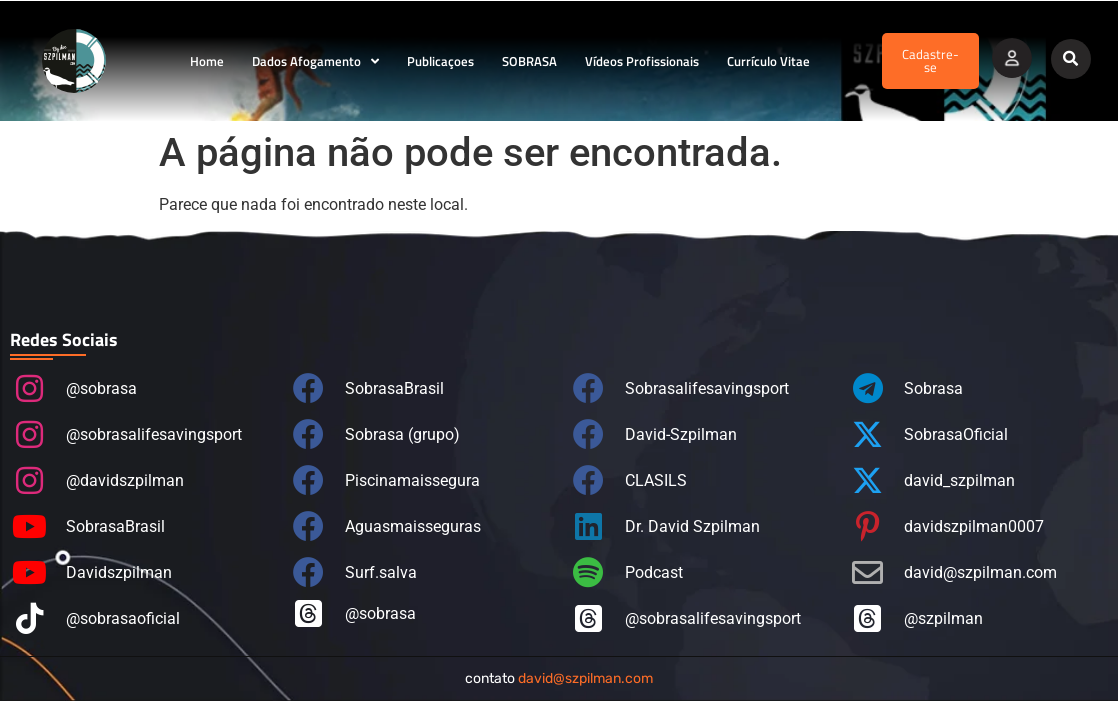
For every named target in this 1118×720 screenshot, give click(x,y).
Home (207, 61)
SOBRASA (529, 61)
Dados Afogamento (315, 61)
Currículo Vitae (768, 61)
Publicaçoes (440, 61)
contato (559, 678)
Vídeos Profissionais (642, 61)
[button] (1071, 59)
